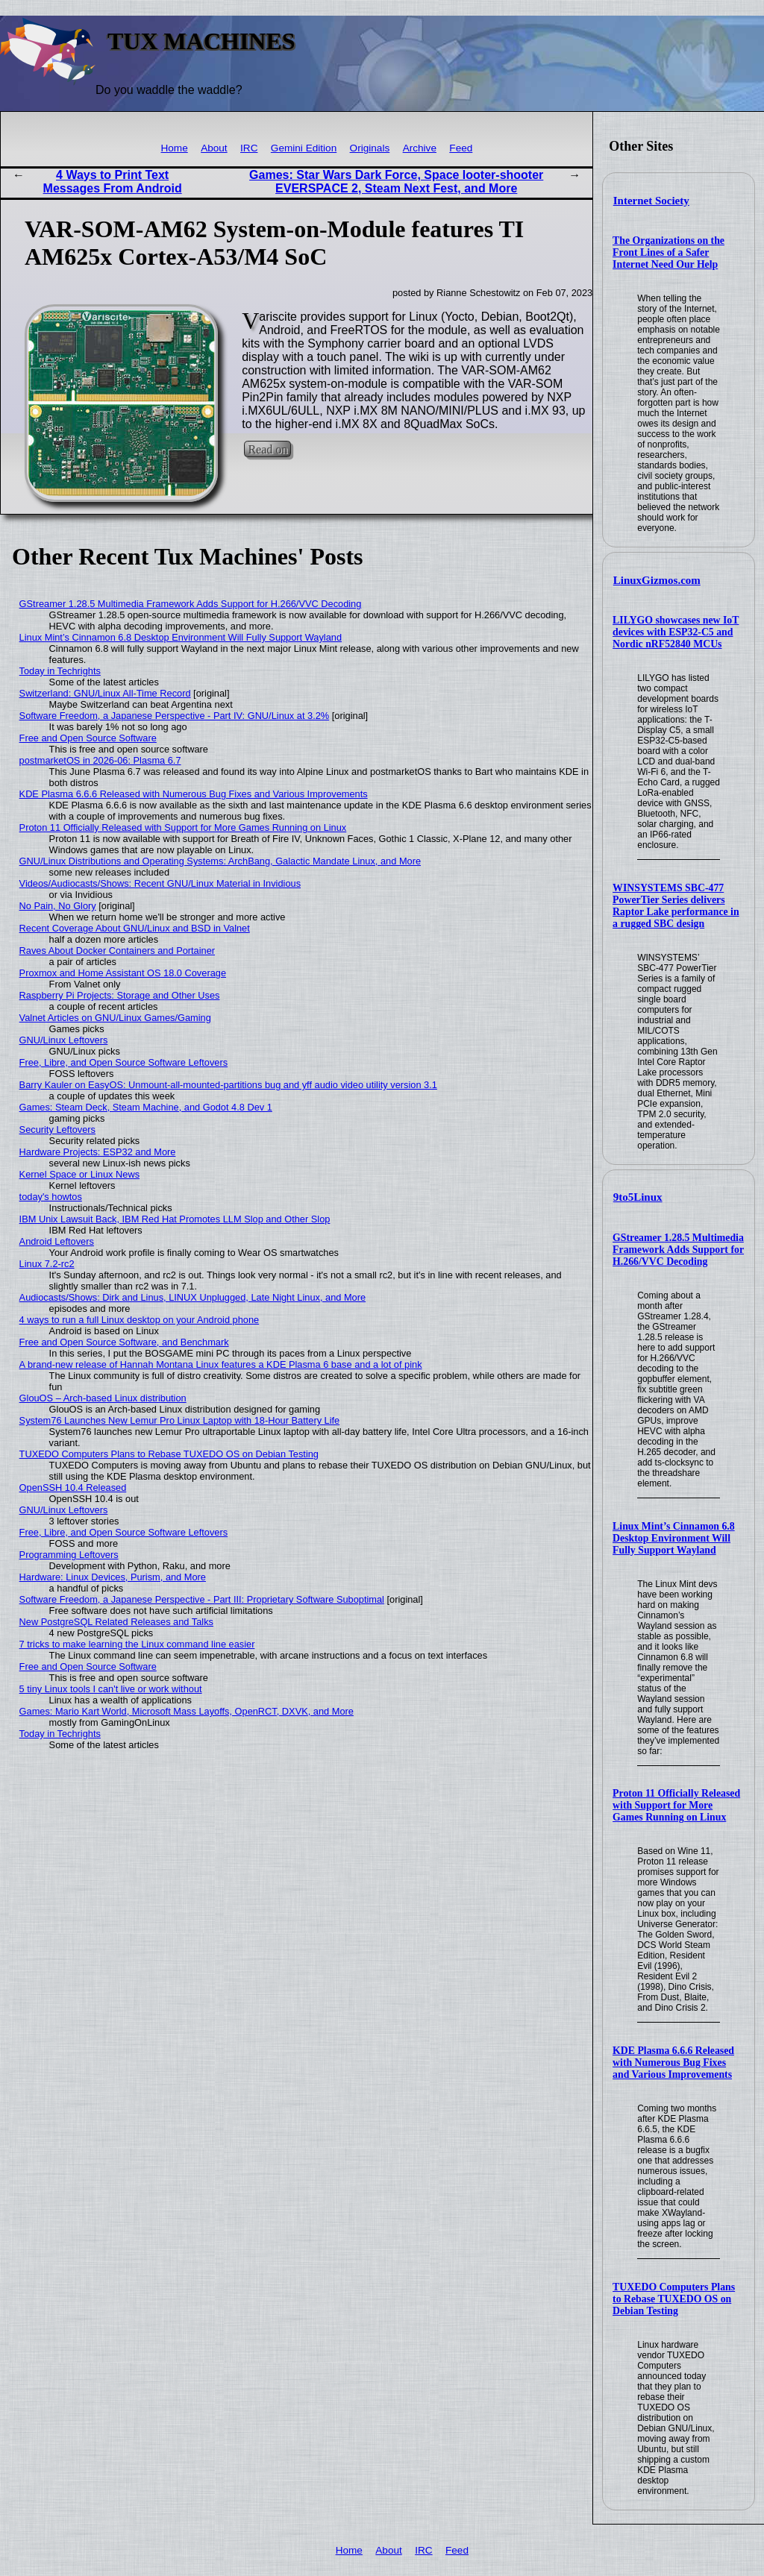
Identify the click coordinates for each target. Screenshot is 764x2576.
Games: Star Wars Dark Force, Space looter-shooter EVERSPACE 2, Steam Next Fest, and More (396, 182)
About (214, 148)
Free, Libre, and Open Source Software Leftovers (123, 1062)
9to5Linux (638, 1197)
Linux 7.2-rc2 (47, 1263)
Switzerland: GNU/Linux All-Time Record (105, 693)
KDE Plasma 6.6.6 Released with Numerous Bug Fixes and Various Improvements (673, 2062)
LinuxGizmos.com (657, 580)
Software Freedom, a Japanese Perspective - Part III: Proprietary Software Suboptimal (201, 1599)
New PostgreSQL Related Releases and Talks (116, 1621)
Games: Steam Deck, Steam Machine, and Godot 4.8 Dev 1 (145, 1107)
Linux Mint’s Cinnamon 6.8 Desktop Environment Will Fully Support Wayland (674, 1538)
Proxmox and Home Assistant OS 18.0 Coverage (122, 972)
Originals (370, 148)
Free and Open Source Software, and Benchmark (124, 1342)
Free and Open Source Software (88, 738)
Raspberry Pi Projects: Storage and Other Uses (119, 995)
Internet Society (651, 201)
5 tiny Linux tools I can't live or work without (110, 1688)
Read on (267, 449)
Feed (460, 148)
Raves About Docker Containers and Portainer (117, 950)
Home (173, 148)
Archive (419, 148)
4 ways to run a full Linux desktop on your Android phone (139, 1319)
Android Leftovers (56, 1241)
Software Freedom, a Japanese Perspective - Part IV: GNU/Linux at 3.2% (174, 715)
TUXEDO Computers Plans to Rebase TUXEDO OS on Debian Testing (674, 2298)
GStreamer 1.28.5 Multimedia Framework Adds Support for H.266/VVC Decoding (678, 1249)
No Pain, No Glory (57, 905)
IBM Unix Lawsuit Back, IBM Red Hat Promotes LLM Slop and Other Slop (175, 1219)
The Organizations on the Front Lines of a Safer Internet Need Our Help (668, 252)
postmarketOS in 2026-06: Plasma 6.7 (100, 760)
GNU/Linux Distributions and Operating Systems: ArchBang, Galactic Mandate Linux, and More (220, 861)
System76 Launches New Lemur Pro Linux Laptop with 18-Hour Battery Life (179, 1420)
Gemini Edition (303, 148)
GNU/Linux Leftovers (63, 1040)
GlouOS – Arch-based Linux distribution (103, 1398)
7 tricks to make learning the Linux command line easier (137, 1644)
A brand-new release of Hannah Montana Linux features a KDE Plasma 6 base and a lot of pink (220, 1364)
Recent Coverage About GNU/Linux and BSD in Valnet (134, 928)
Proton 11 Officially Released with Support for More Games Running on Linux (676, 1805)
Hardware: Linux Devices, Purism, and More (112, 1577)
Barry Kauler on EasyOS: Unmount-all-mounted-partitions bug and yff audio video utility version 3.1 (228, 1084)
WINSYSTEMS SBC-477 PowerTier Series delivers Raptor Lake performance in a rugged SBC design (676, 905)
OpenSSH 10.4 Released (73, 1487)
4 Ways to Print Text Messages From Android (112, 182)
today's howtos (50, 1196)
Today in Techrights (60, 670)
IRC (248, 148)
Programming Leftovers (69, 1554)
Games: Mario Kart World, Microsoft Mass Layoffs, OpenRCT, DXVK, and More (186, 1711)
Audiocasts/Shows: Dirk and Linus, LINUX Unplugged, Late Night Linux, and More (192, 1297)
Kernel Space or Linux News (79, 1174)
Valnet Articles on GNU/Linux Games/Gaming (115, 1017)
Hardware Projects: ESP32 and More (97, 1151)
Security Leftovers (57, 1129)
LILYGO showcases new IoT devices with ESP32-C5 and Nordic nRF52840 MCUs (676, 632)
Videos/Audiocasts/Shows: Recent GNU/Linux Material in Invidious (160, 883)
